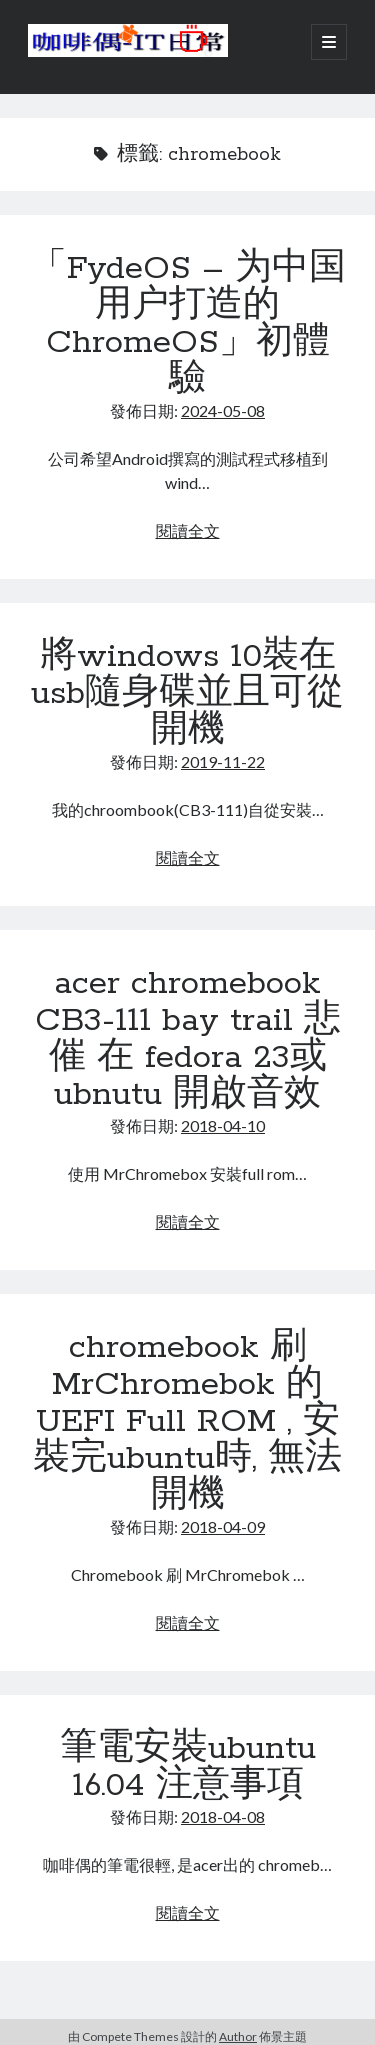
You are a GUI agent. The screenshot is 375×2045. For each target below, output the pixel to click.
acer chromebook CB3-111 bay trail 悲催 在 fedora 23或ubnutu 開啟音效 (188, 1039)
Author (238, 2036)
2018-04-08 (223, 1816)
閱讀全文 (188, 530)
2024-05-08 (223, 410)
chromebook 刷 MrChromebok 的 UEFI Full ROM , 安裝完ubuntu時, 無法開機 (187, 1422)
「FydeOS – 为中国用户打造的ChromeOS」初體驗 (188, 324)
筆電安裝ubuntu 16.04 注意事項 (188, 1767)
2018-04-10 (223, 1125)
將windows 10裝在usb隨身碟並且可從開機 (187, 694)
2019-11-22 (223, 761)
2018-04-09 (223, 1526)
